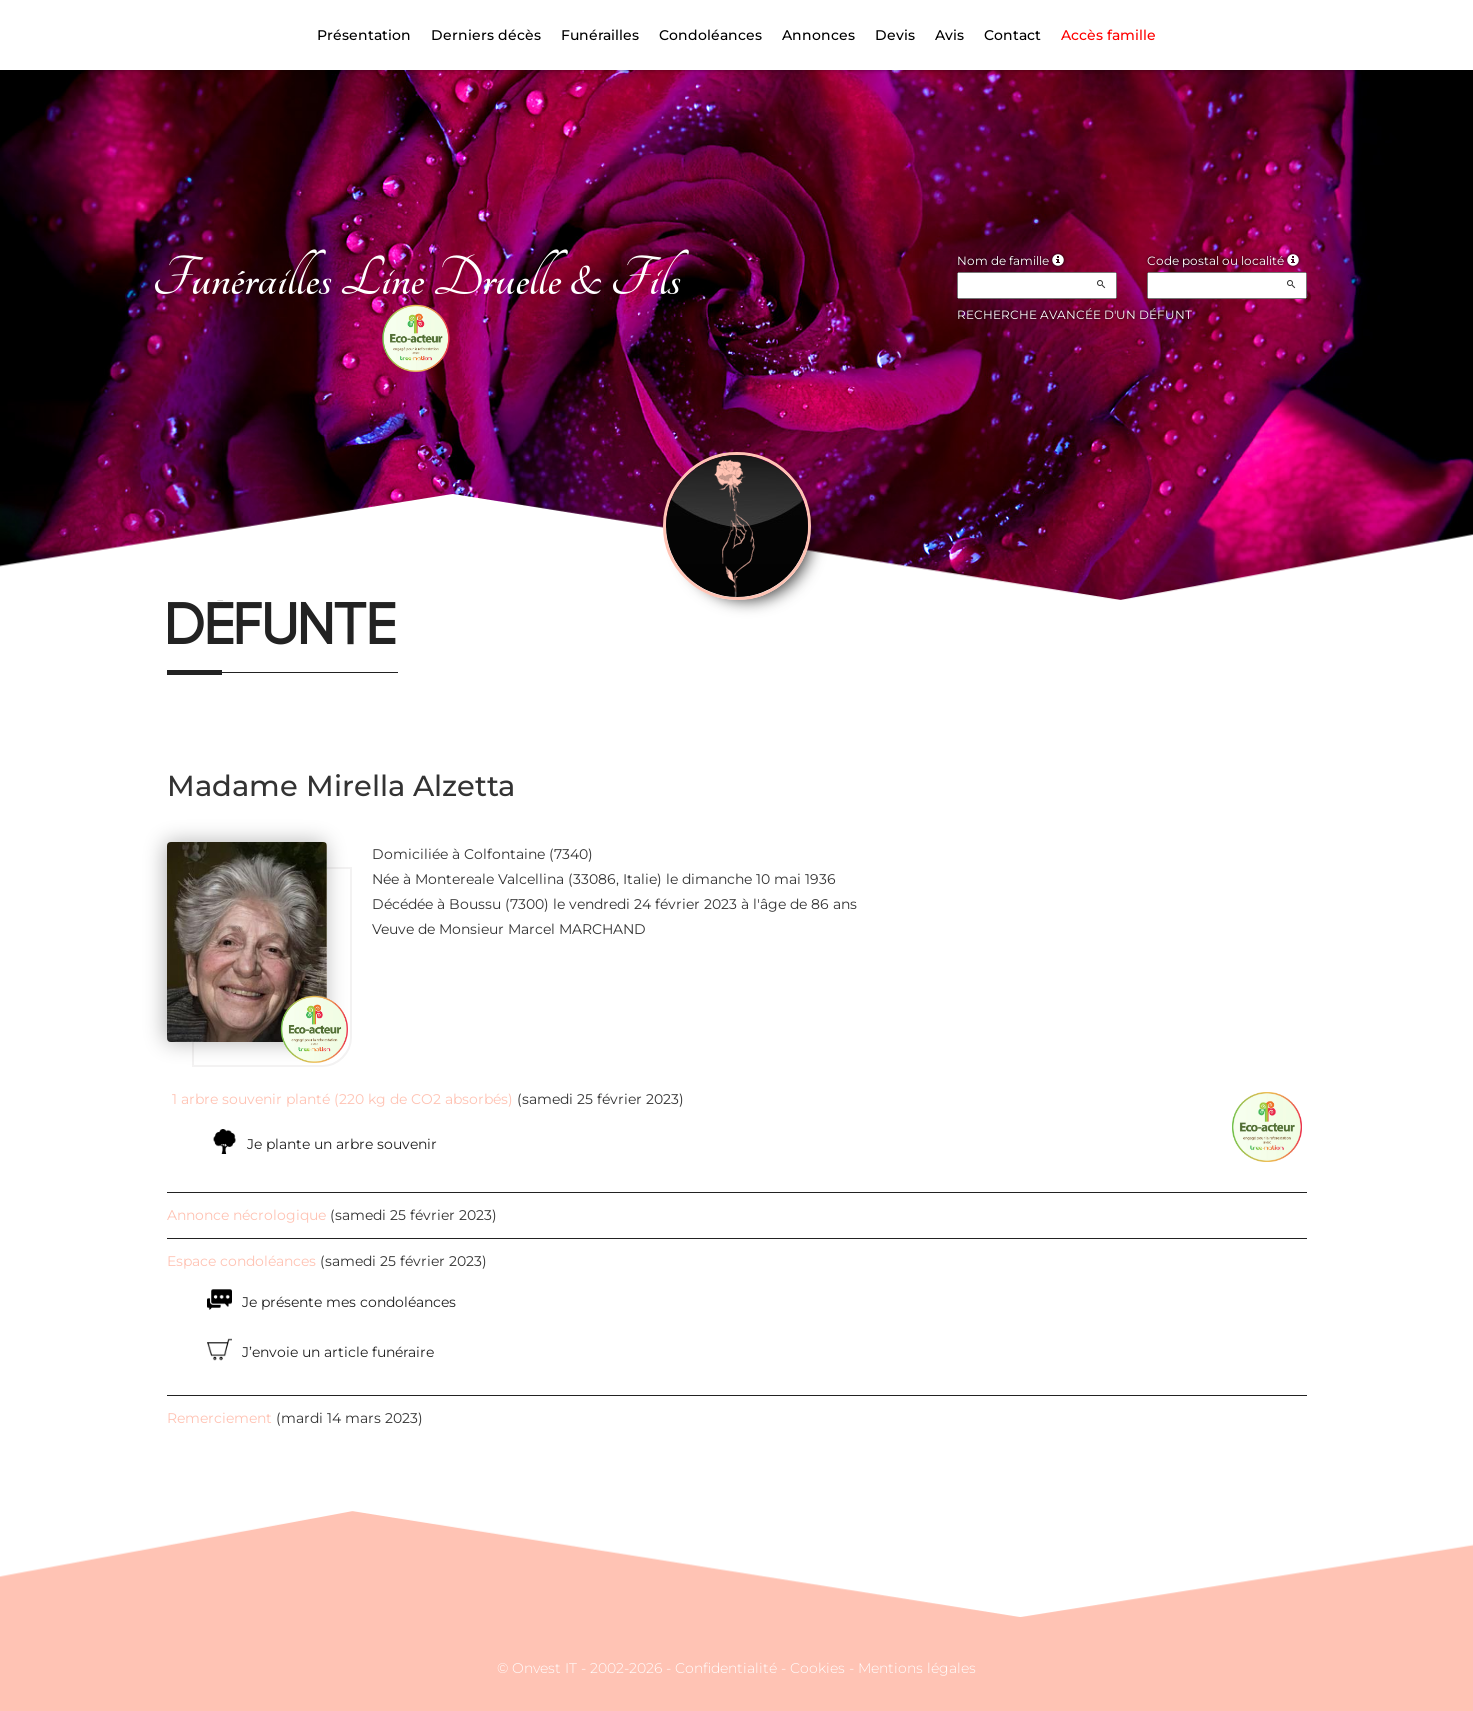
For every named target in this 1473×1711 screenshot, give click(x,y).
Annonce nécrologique (246, 1215)
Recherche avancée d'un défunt (1074, 314)
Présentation (364, 35)
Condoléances (710, 35)
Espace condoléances (241, 1261)
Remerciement (219, 1418)
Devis (895, 35)
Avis (949, 35)
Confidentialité (726, 1668)
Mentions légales (917, 1668)
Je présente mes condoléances (349, 1302)
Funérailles (600, 35)
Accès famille (1108, 35)
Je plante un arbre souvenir (342, 1144)
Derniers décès (486, 35)
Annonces (818, 35)
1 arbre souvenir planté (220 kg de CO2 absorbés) (342, 1099)
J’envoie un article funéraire (338, 1352)
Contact (1012, 35)
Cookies (817, 1668)
